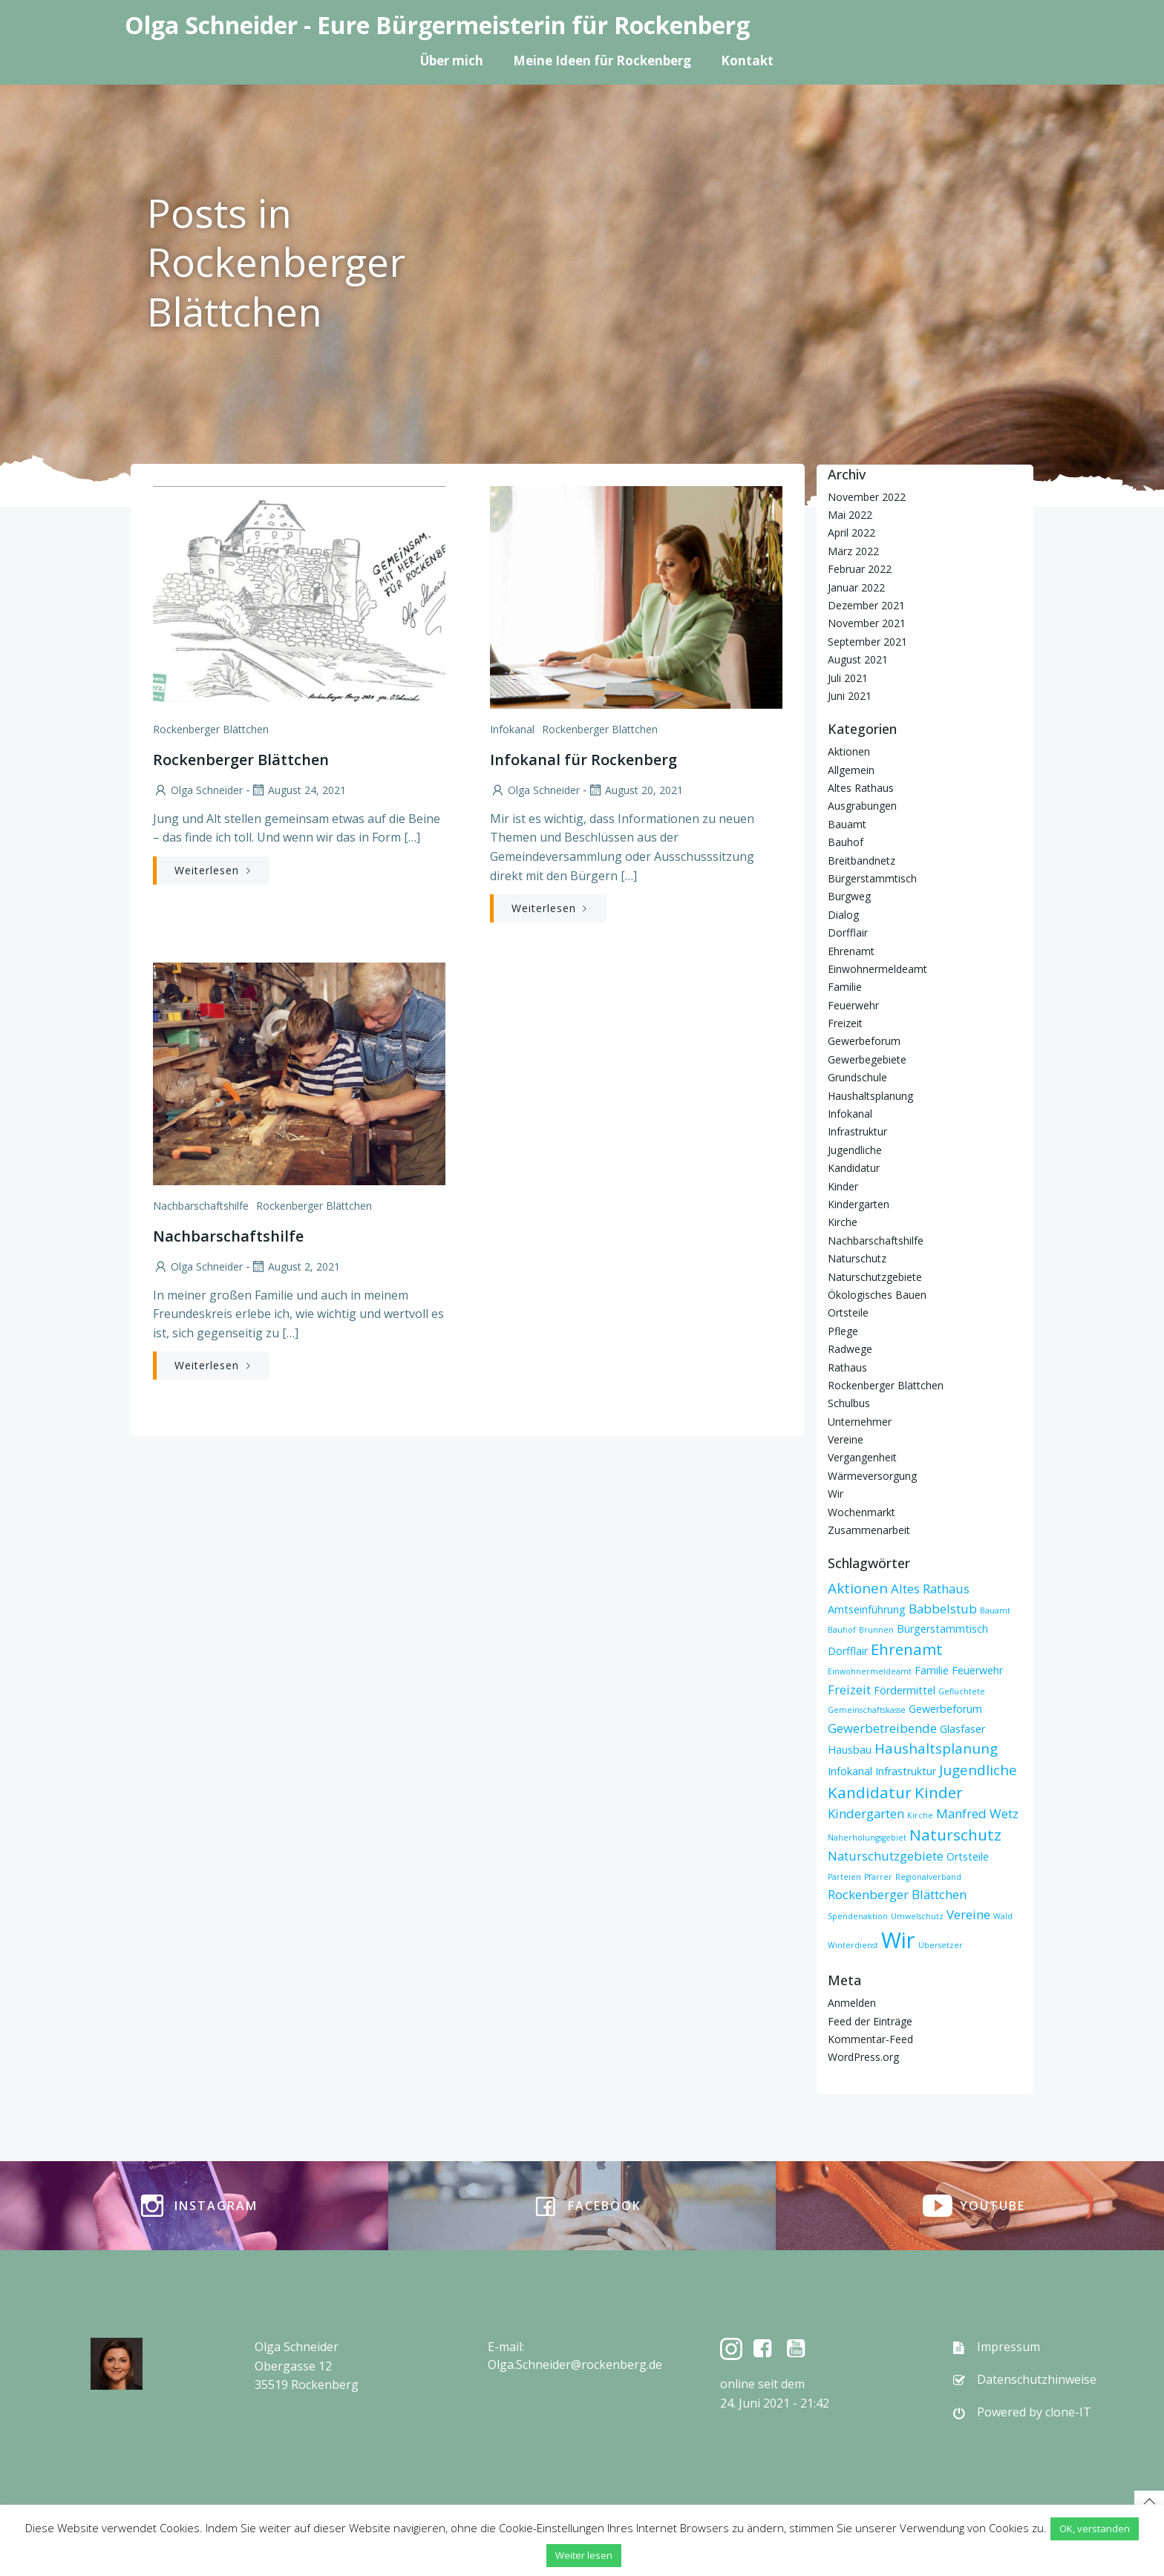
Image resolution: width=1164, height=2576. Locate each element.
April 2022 (851, 532)
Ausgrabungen (862, 806)
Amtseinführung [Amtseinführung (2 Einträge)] (867, 1609)
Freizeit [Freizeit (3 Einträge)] (849, 1688)
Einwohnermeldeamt (877, 968)
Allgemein (851, 769)
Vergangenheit (862, 1457)
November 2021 (867, 623)
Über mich (451, 59)
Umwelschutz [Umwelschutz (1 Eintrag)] (917, 1915)
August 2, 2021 (295, 1266)
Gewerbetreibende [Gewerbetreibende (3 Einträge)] (882, 1727)
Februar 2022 (860, 569)
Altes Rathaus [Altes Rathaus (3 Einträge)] (930, 1588)
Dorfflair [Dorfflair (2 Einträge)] (848, 1650)
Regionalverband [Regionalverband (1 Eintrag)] (928, 1876)
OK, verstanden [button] (1094, 2528)
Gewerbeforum (864, 1041)
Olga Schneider (198, 790)
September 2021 (867, 641)
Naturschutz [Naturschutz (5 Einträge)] (955, 1833)
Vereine (845, 1439)
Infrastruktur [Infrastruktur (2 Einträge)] (905, 1770)
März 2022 (853, 550)
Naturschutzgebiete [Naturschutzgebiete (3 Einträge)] (886, 1855)
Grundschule (857, 1077)
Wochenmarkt (861, 1511)
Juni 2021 (850, 695)
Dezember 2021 (866, 604)
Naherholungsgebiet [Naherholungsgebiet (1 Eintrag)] (867, 1837)
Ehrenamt (851, 950)
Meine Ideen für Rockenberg (602, 59)
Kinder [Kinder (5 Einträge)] (939, 1791)
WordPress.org (863, 2057)
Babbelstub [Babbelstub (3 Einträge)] (943, 1607)
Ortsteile (848, 1312)
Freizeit (845, 1022)
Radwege (850, 1348)
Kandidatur (854, 1168)
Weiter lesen (583, 2555)
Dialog (843, 914)
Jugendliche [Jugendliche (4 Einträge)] (978, 1769)
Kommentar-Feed (870, 2038)
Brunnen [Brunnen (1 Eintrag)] (876, 1629)
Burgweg (849, 896)
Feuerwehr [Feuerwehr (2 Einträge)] (977, 1669)
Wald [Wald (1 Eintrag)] (1003, 1915)
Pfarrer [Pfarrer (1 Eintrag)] (878, 1876)
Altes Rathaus (861, 787)
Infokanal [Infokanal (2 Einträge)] (850, 1770)
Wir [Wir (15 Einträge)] (898, 1940)
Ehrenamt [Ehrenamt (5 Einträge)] (907, 1648)
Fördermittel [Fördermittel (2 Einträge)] (904, 1689)
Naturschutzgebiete (875, 1276)
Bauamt (847, 823)
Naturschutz (857, 1258)
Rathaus (847, 1367)
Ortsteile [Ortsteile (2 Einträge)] (967, 1856)
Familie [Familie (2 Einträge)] (932, 1669)
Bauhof (845, 841)
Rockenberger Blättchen (211, 729)
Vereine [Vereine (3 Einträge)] (968, 1913)
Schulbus (849, 1403)
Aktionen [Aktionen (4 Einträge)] (858, 1588)
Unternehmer (860, 1421)
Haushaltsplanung (870, 1095)
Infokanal (512, 729)
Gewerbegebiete (867, 1059)
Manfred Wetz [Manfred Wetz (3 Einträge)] (977, 1812)
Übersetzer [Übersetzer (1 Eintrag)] (940, 1945)
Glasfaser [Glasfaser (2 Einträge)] (962, 1728)
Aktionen (849, 751)
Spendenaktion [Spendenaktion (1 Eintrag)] (858, 1915)
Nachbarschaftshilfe (201, 1206)
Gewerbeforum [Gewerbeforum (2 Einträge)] (945, 1709)
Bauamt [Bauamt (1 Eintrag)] (995, 1610)
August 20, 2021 (635, 790)
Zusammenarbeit (869, 1529)
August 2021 (858, 659)
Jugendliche (855, 1149)
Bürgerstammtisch (872, 878)
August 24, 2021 (298, 790)
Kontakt (747, 59)
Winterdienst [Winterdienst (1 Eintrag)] (853, 1945)
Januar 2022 (856, 587)
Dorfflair (848, 932)
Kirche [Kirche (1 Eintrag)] (920, 1814)
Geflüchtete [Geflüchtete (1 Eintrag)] (961, 1690)
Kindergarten (858, 1203)
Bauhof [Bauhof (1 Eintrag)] (842, 1629)
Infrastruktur (857, 1131)
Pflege (843, 1330)
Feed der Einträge (870, 2020)
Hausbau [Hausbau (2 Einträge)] (850, 1750)
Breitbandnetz (861, 860)
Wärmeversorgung (872, 1475)
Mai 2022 (850, 514)
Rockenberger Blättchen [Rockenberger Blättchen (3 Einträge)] (897, 1894)
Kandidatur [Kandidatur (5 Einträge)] (870, 1791)
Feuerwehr (853, 1004)
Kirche (842, 1222)
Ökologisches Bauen (877, 1294)
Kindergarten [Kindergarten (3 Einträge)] (866, 1812)
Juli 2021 (848, 677)
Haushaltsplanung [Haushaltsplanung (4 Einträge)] (936, 1748)
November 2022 (867, 496)
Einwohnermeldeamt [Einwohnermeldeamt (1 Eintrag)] (870, 1670)
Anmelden (852, 2003)
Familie (845, 987)
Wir (835, 1494)
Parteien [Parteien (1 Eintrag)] (844, 1876)
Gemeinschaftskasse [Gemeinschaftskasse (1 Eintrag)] (867, 1710)
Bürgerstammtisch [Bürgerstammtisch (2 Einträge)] (942, 1628)
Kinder (843, 1186)
